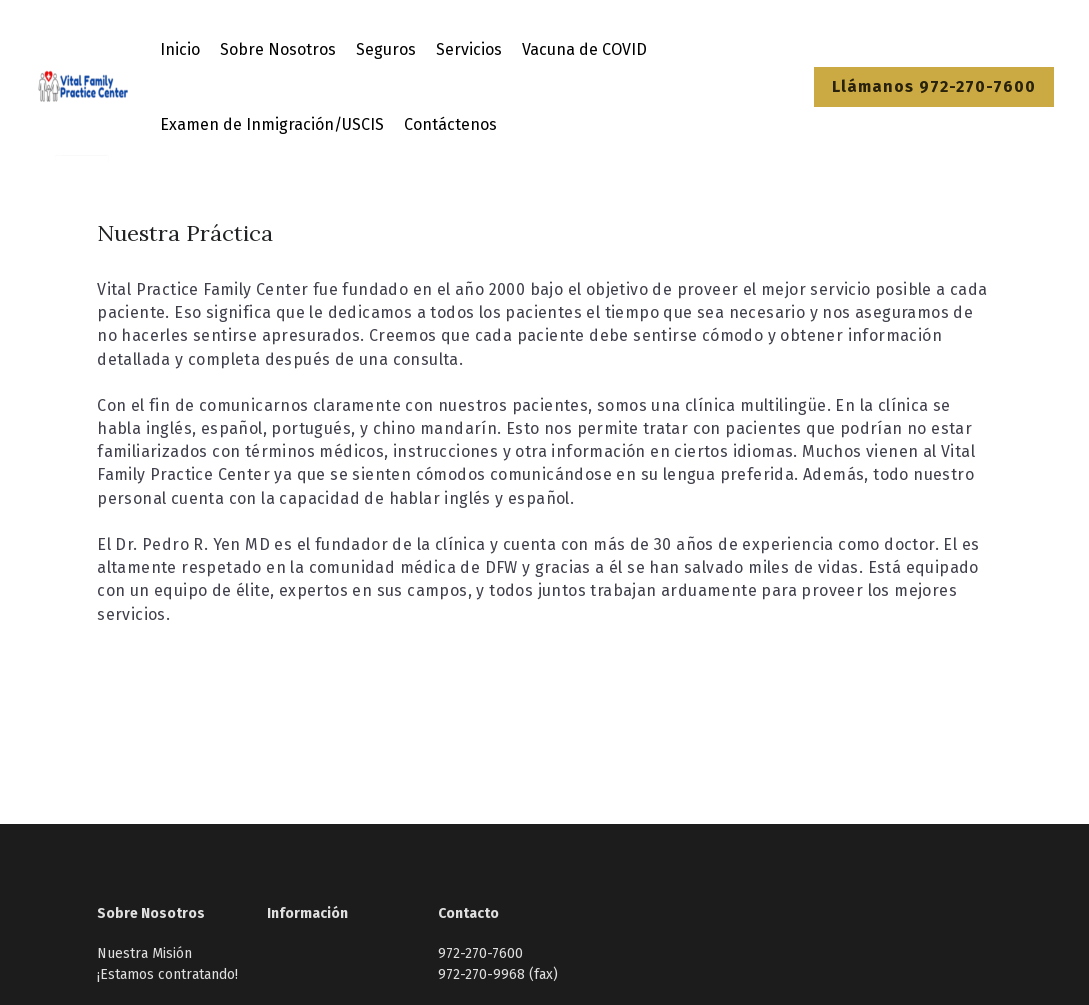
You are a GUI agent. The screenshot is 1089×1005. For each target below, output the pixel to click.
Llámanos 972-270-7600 (934, 86)
